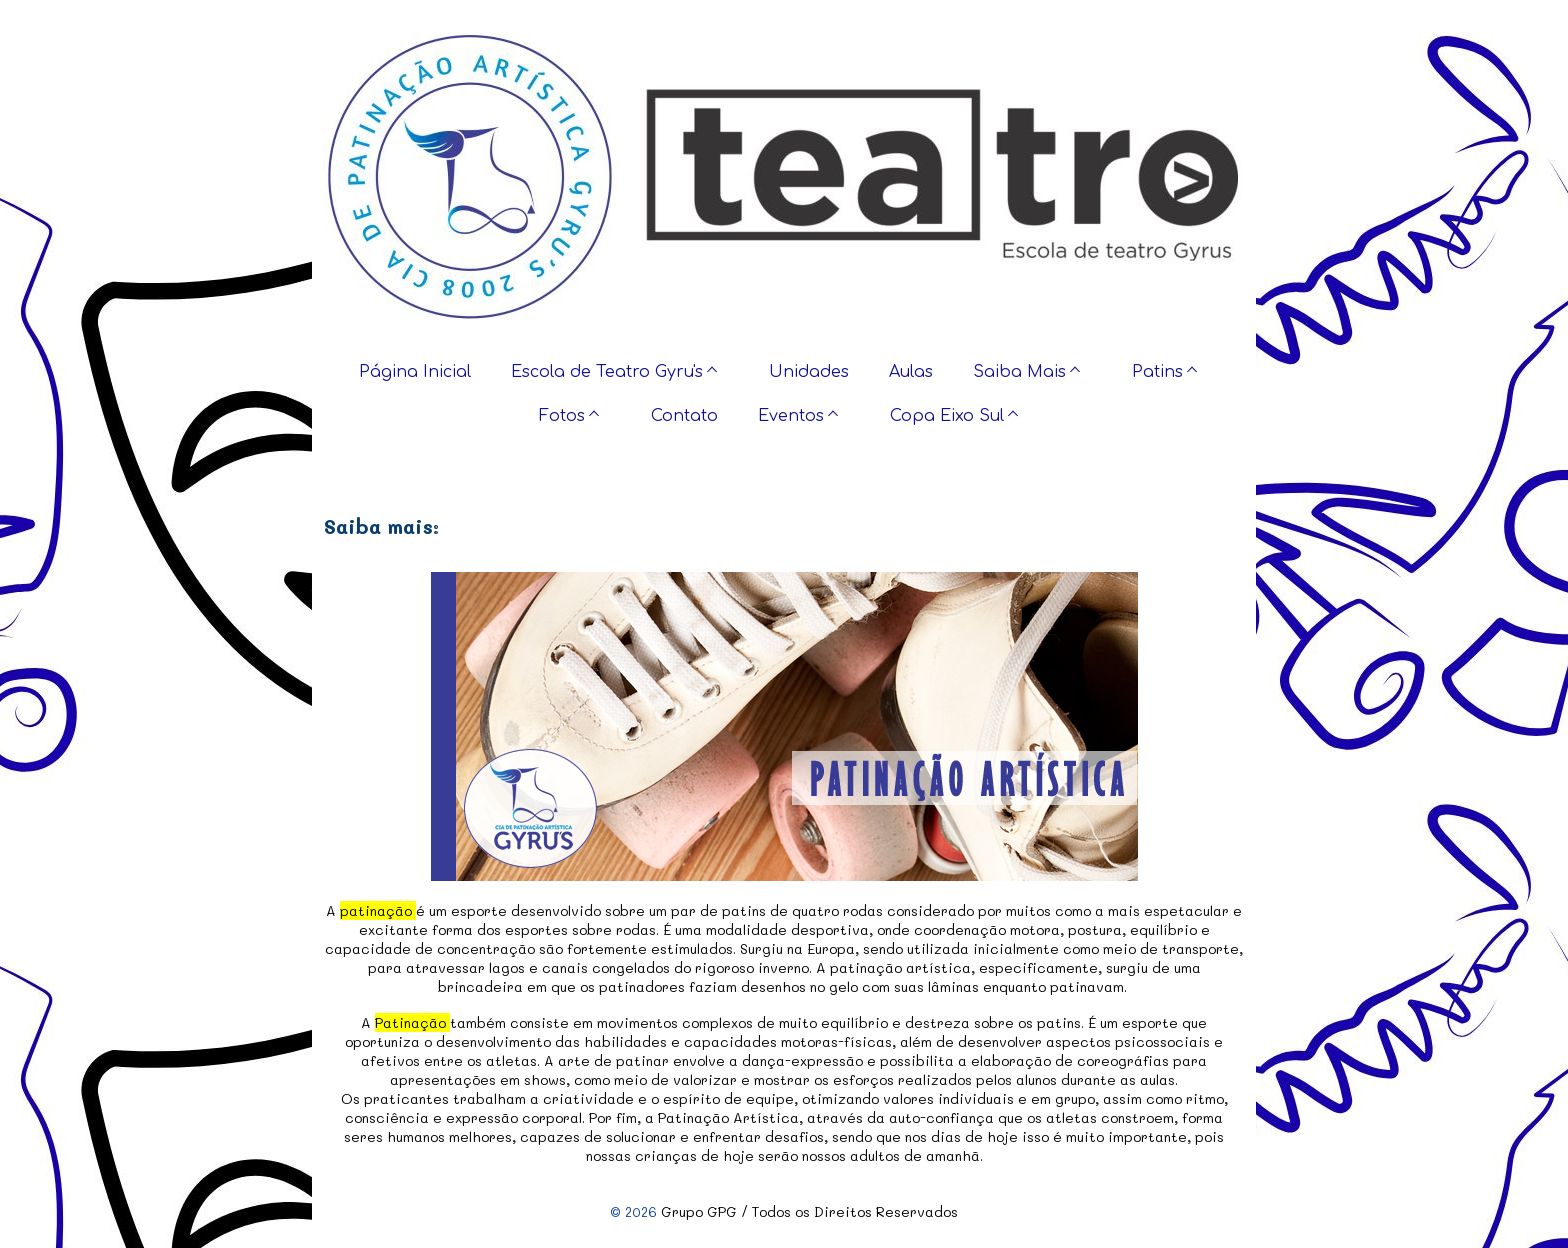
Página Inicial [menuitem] (415, 372)
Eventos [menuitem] (791, 416)
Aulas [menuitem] (911, 372)
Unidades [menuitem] (809, 372)
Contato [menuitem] (684, 416)
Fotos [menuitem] (562, 416)
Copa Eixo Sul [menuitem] (947, 416)
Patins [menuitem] (1157, 372)
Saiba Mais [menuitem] (1019, 372)
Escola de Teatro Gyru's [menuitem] (607, 372)
